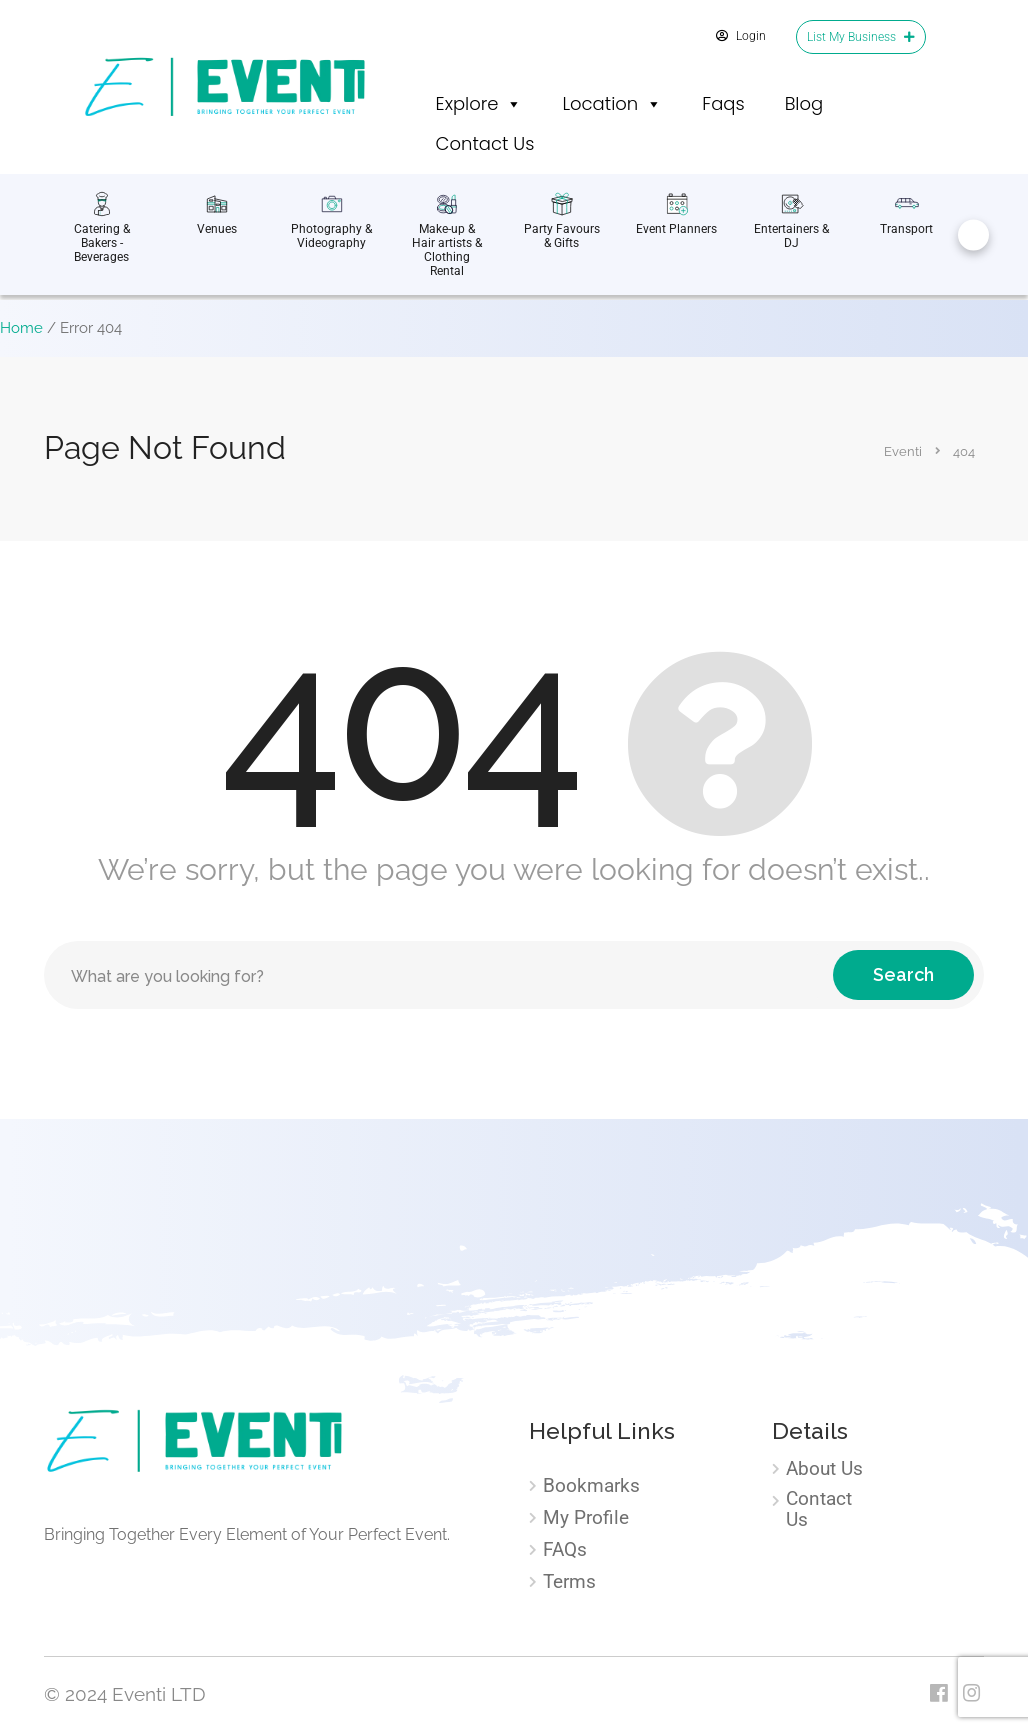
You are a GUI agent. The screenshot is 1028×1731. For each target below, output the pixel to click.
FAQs (565, 1550)
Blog (804, 103)
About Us (824, 1469)
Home (21, 328)
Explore (479, 104)
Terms (569, 1582)
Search (903, 974)
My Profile (586, 1518)
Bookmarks (591, 1486)
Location (612, 104)
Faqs (723, 103)
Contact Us (485, 143)
